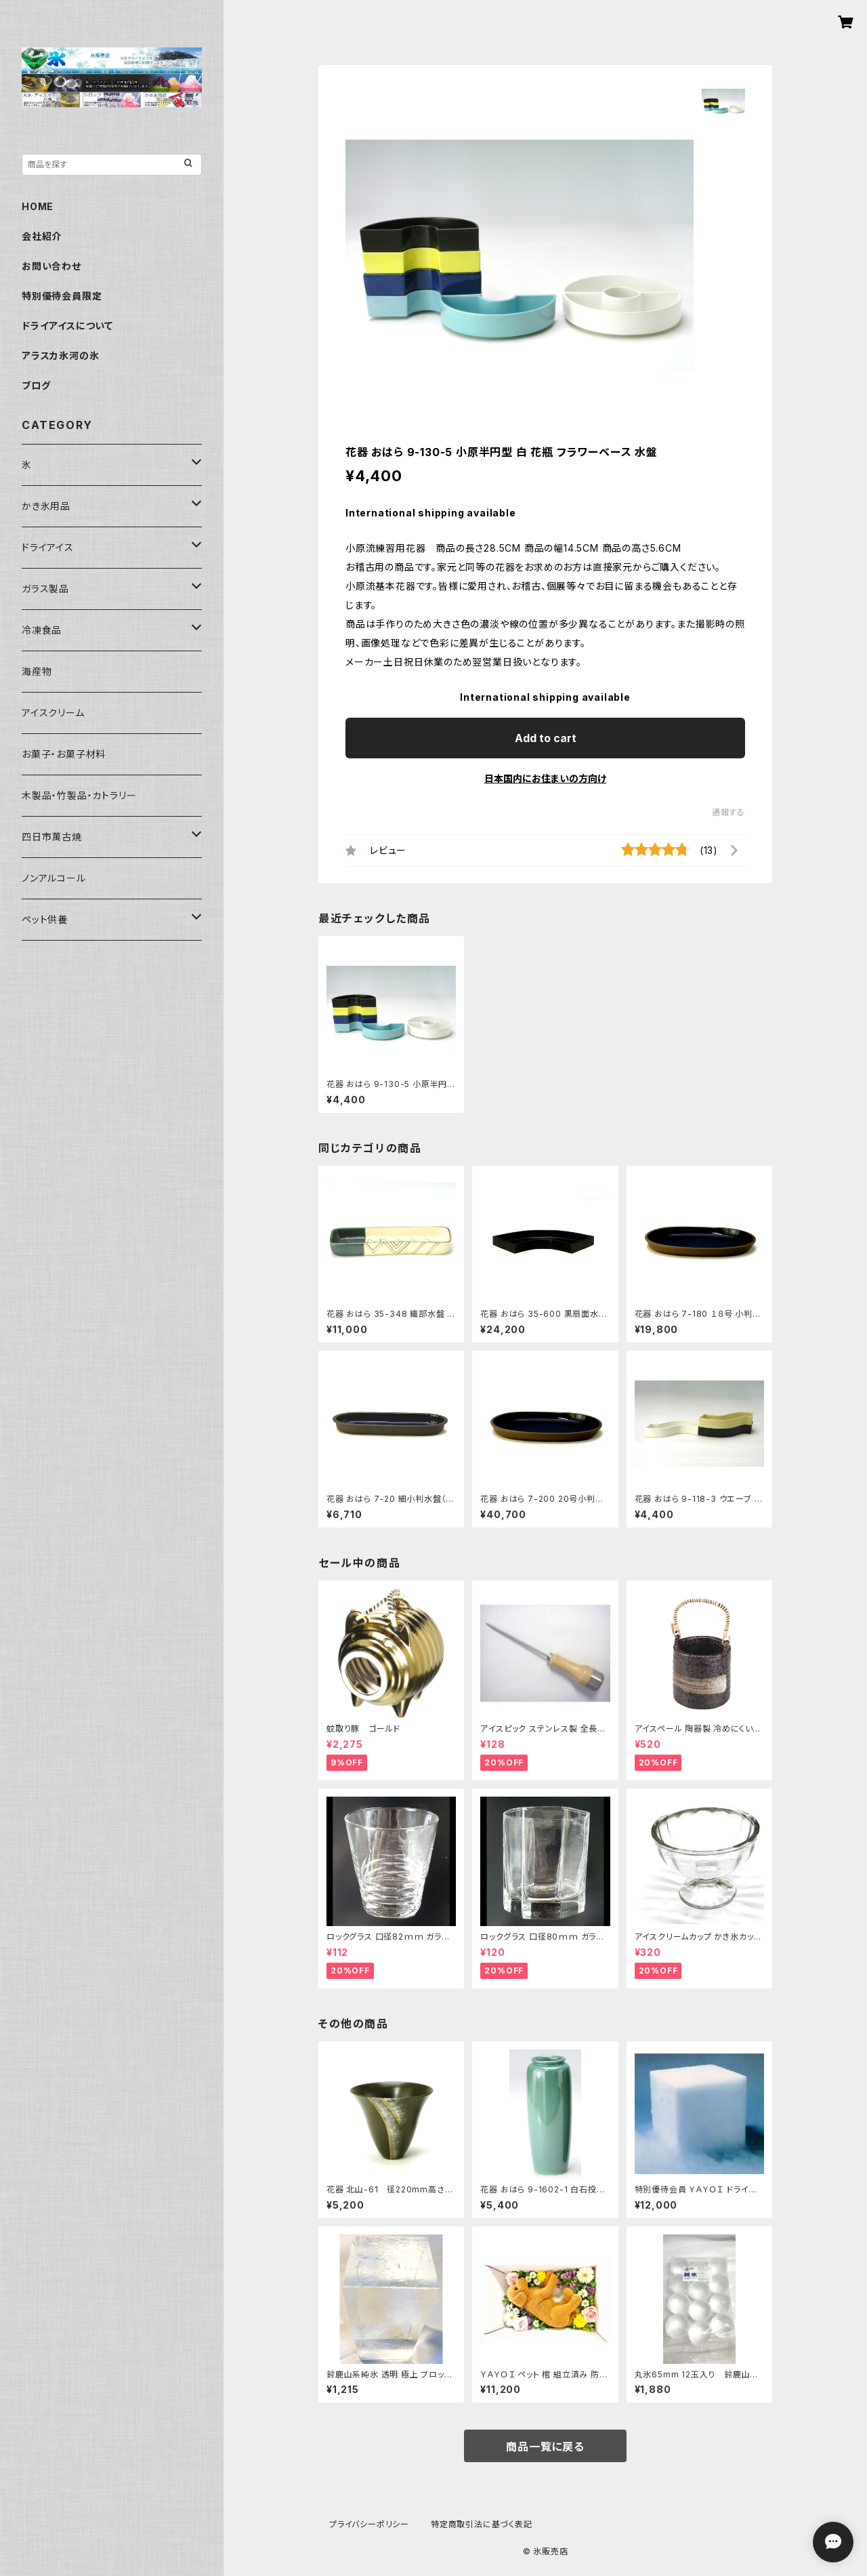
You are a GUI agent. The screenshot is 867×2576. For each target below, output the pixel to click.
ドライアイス (48, 547)
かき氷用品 (46, 506)
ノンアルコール (54, 878)
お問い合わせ (51, 266)
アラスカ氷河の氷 (60, 355)
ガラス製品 (45, 588)
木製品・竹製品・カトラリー (79, 795)
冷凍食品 (42, 630)
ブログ (36, 385)
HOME (38, 206)
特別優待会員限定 (62, 296)
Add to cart (545, 738)
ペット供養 (45, 919)
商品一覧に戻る (545, 2446)
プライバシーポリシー (369, 2524)
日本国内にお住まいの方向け (545, 778)
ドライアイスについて (67, 325)
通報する (728, 812)
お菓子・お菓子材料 (64, 754)
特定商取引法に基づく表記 (481, 2524)
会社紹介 (42, 236)
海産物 (36, 671)
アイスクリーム (53, 712)
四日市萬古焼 (52, 836)
